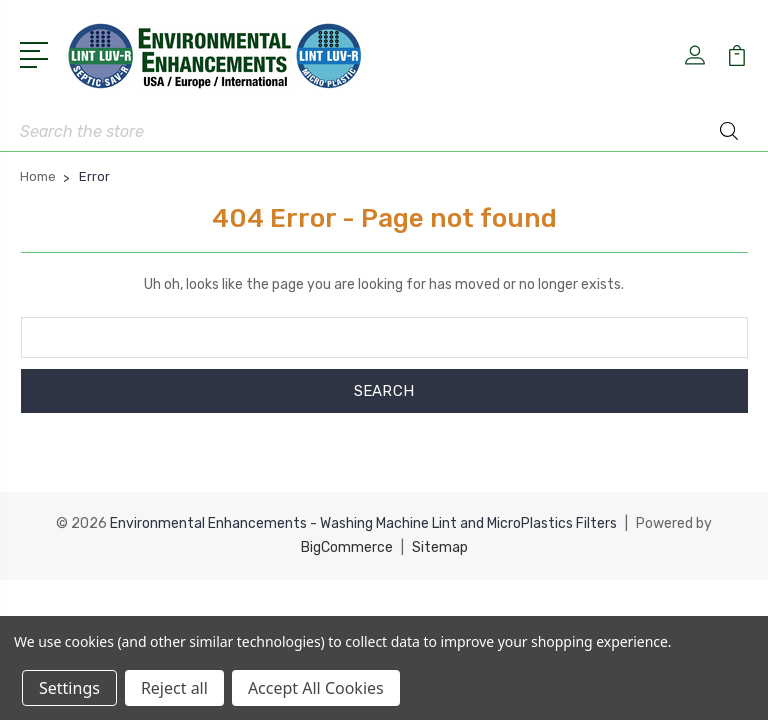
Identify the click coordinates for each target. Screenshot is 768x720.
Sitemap (440, 547)
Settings (69, 688)
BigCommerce (347, 547)
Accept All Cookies (316, 688)
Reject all (174, 688)
